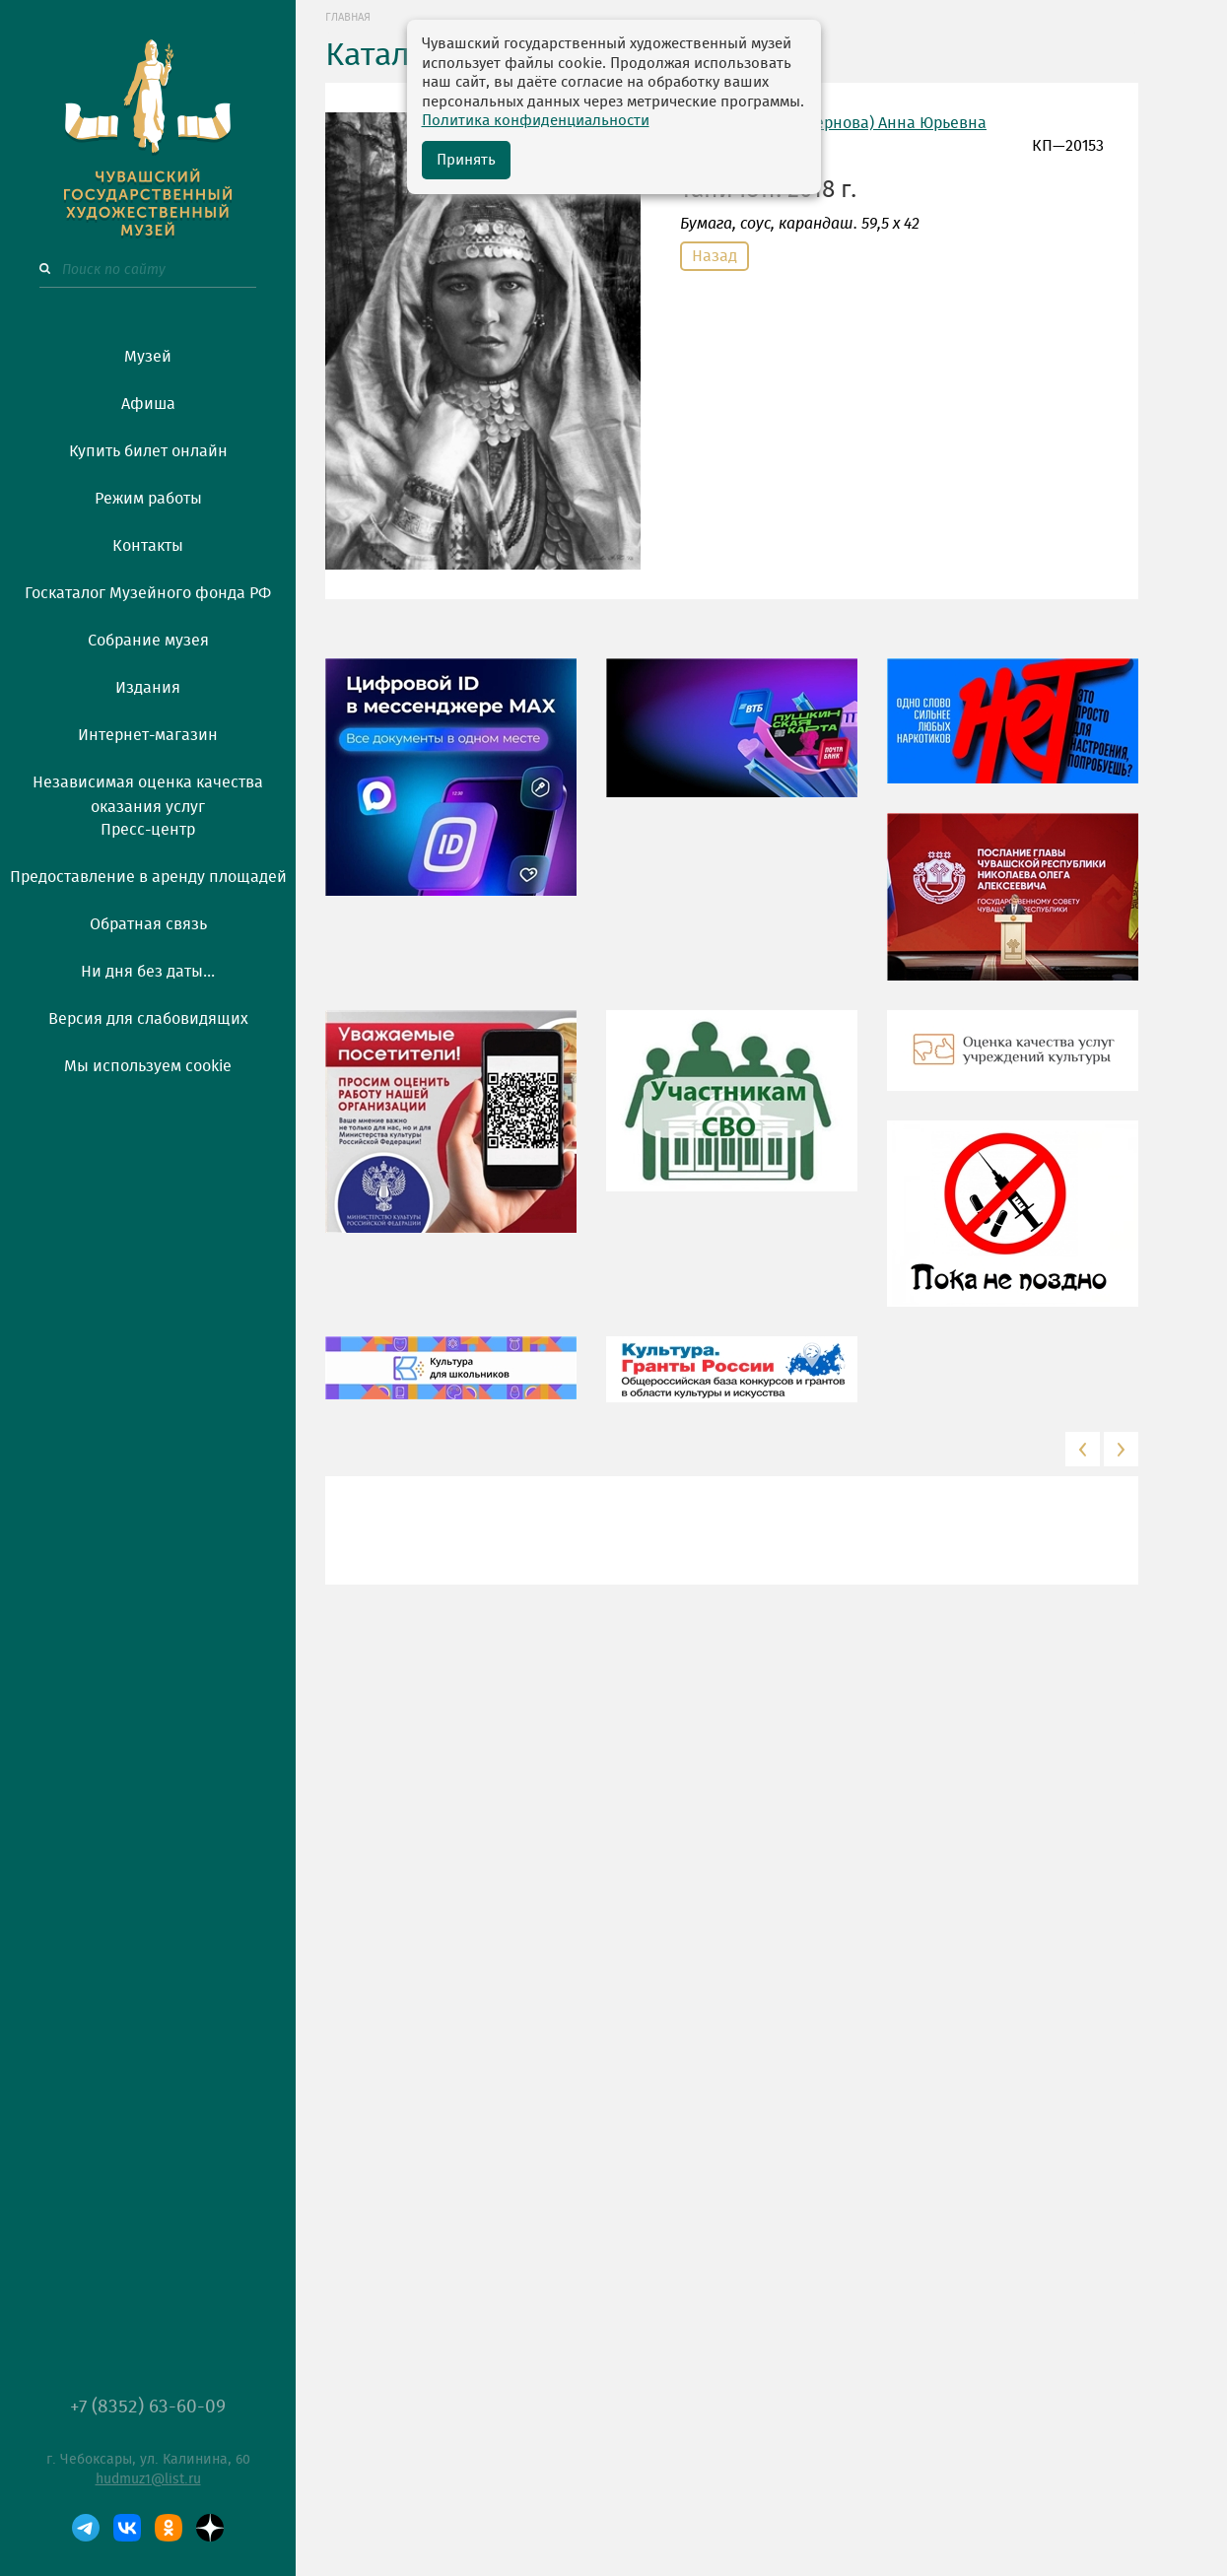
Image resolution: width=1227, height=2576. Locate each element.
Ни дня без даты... (148, 972)
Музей (147, 357)
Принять (466, 160)
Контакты (147, 546)
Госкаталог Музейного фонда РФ (148, 593)
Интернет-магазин (148, 735)
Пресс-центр (148, 830)
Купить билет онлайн (148, 451)
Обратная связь (148, 924)
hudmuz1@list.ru (148, 2479)
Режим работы (148, 499)
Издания (147, 688)
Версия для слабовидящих (148, 1019)
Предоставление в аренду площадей (148, 877)
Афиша (148, 404)
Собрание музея (148, 640)
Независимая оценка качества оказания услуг (148, 791)
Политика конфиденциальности (535, 120)
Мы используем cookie (148, 1066)
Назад (714, 256)
